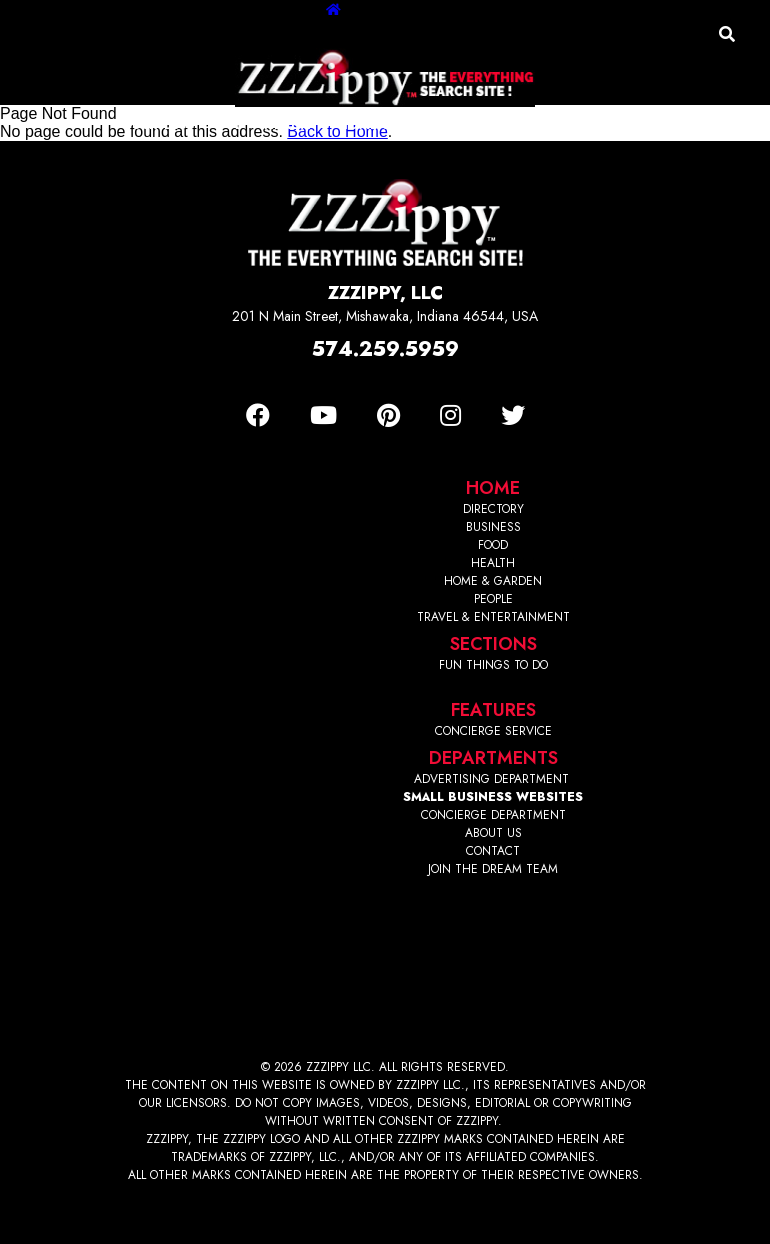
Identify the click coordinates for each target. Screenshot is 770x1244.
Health (291, 125)
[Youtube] (323, 415)
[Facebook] (258, 415)
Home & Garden (396, 125)
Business (155, 125)
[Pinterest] (388, 415)
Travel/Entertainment (560, 125)
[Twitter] (513, 415)
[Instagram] (450, 415)
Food (225, 125)
